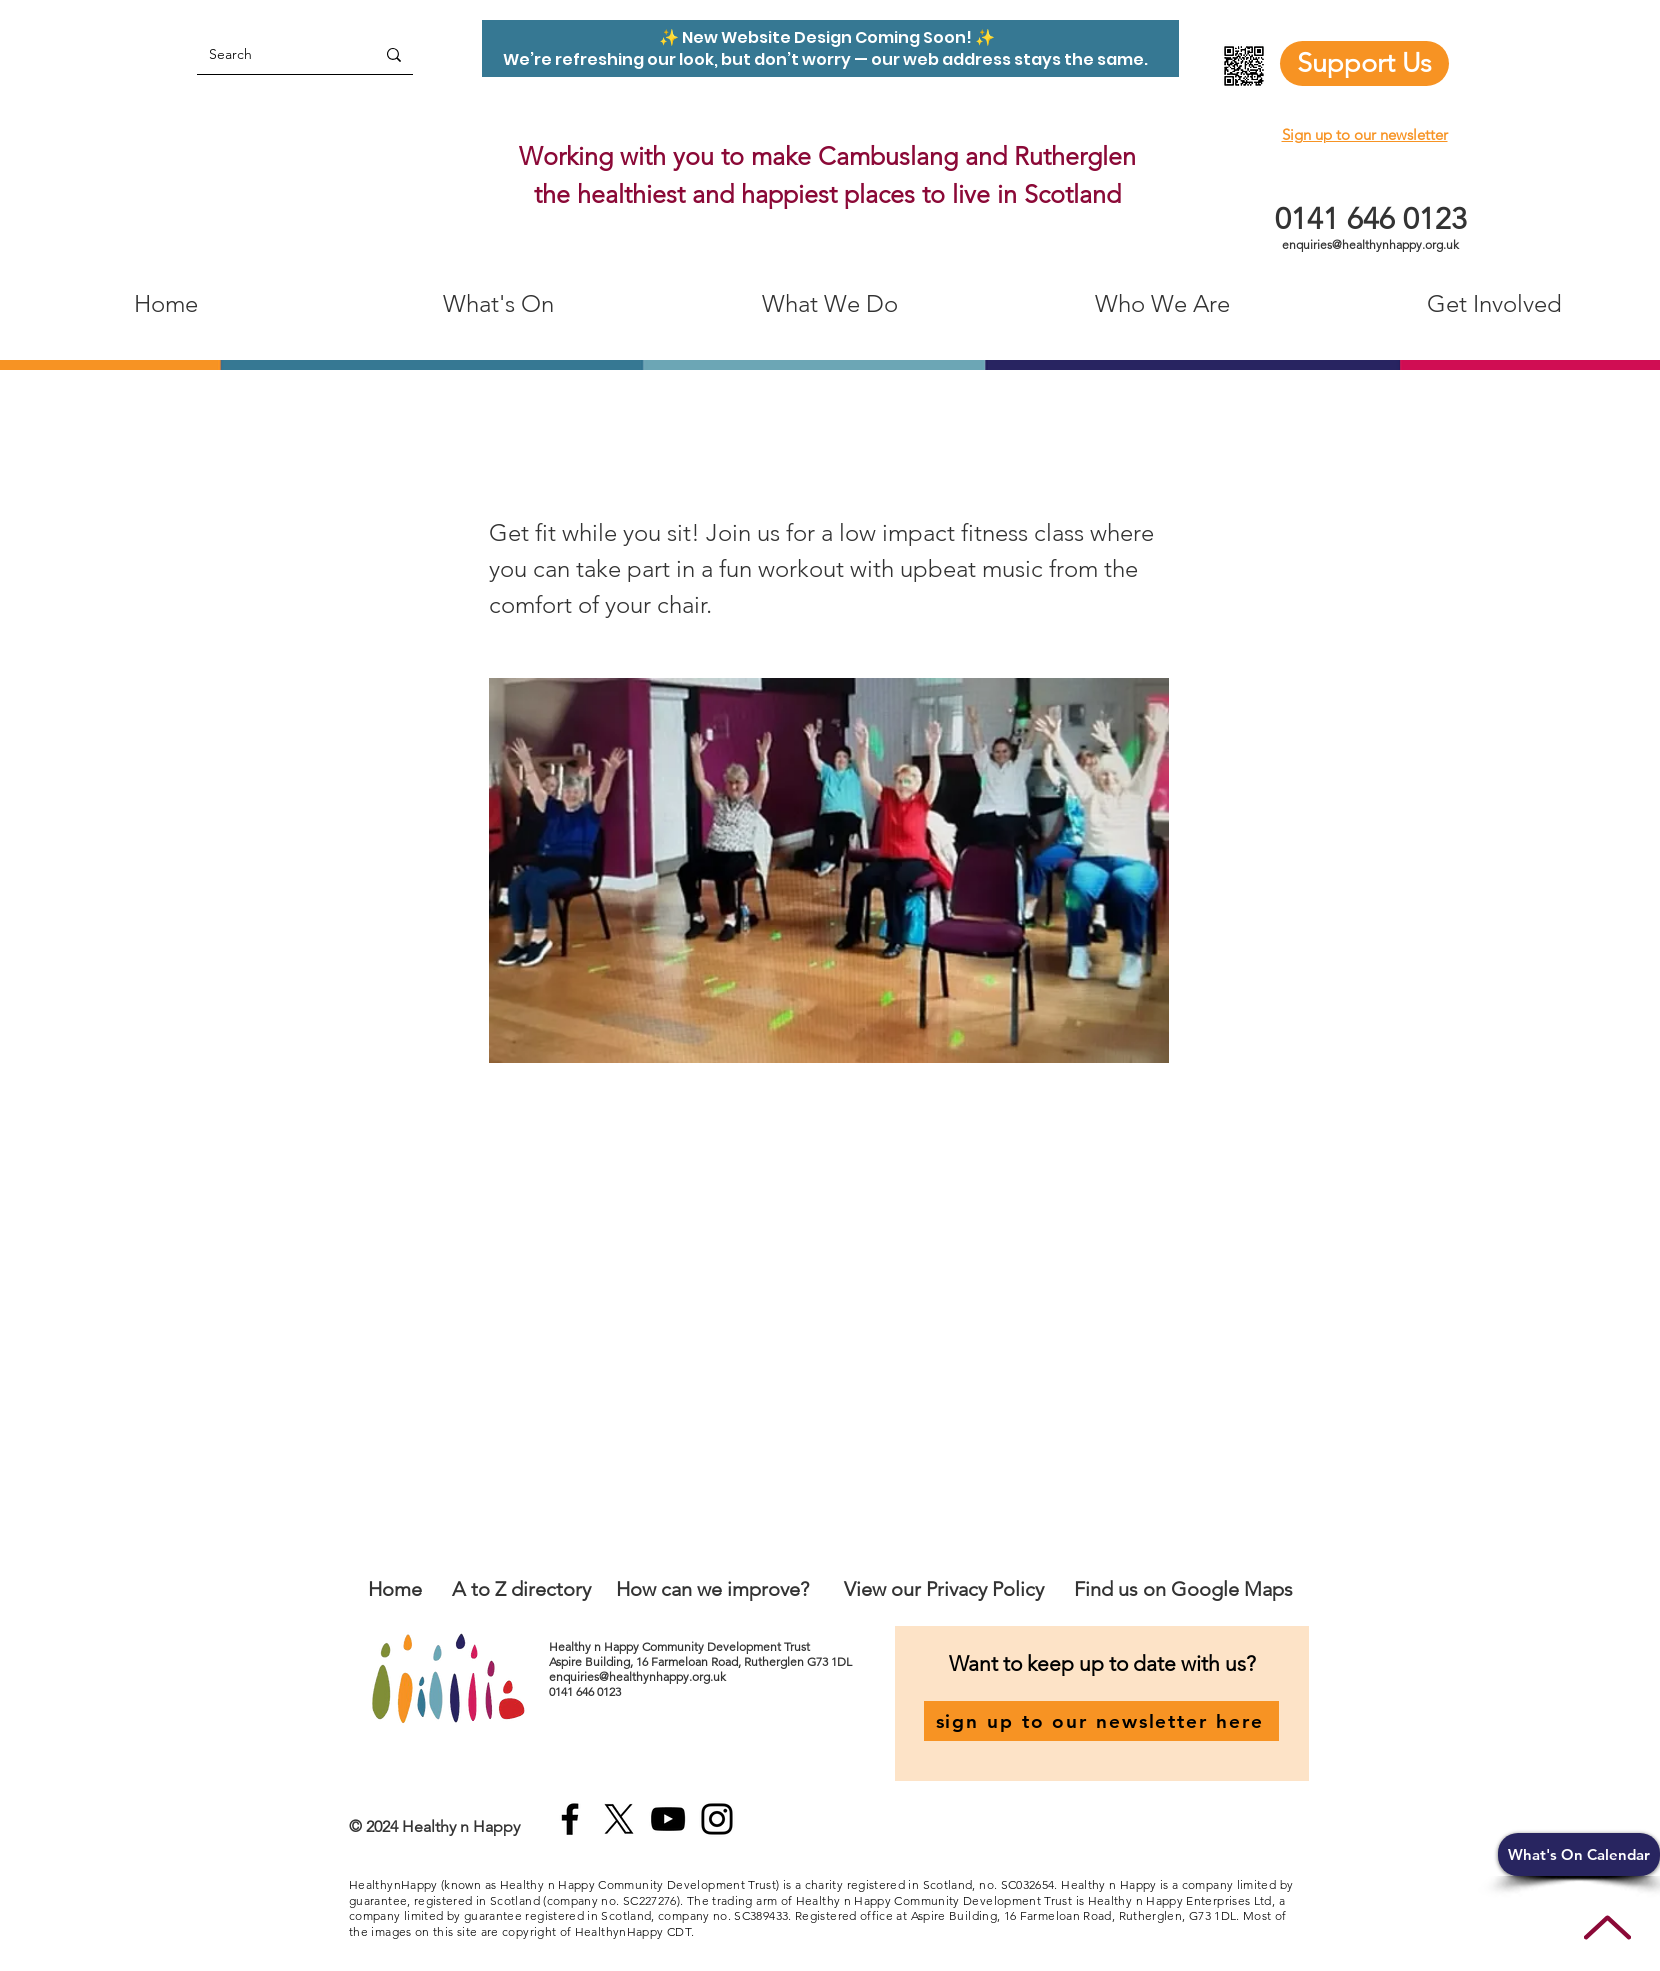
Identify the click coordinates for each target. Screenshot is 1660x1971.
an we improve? (740, 1589)
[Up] (1607, 1927)
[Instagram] (717, 1819)
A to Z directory (521, 1589)
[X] (619, 1819)
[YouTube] (668, 1819)
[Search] (271, 54)
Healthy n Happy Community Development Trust (681, 1646)
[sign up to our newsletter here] (1101, 1721)
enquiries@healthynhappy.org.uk (1370, 244)
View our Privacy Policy (946, 1589)
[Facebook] (570, 1819)
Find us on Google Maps (1183, 1589)
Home (395, 1589)
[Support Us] (1364, 63)
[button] (1579, 1854)
